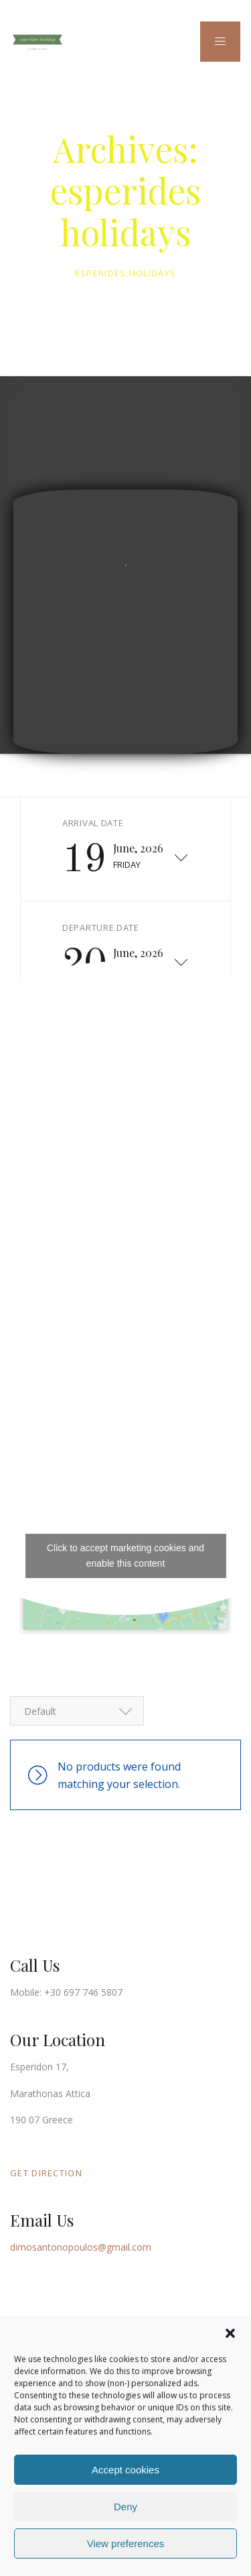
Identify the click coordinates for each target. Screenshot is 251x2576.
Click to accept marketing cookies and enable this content (125, 1556)
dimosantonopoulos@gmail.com (80, 2247)
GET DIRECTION (46, 2173)
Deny (125, 2506)
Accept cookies (125, 2469)
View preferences (126, 2543)
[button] (230, 2333)
